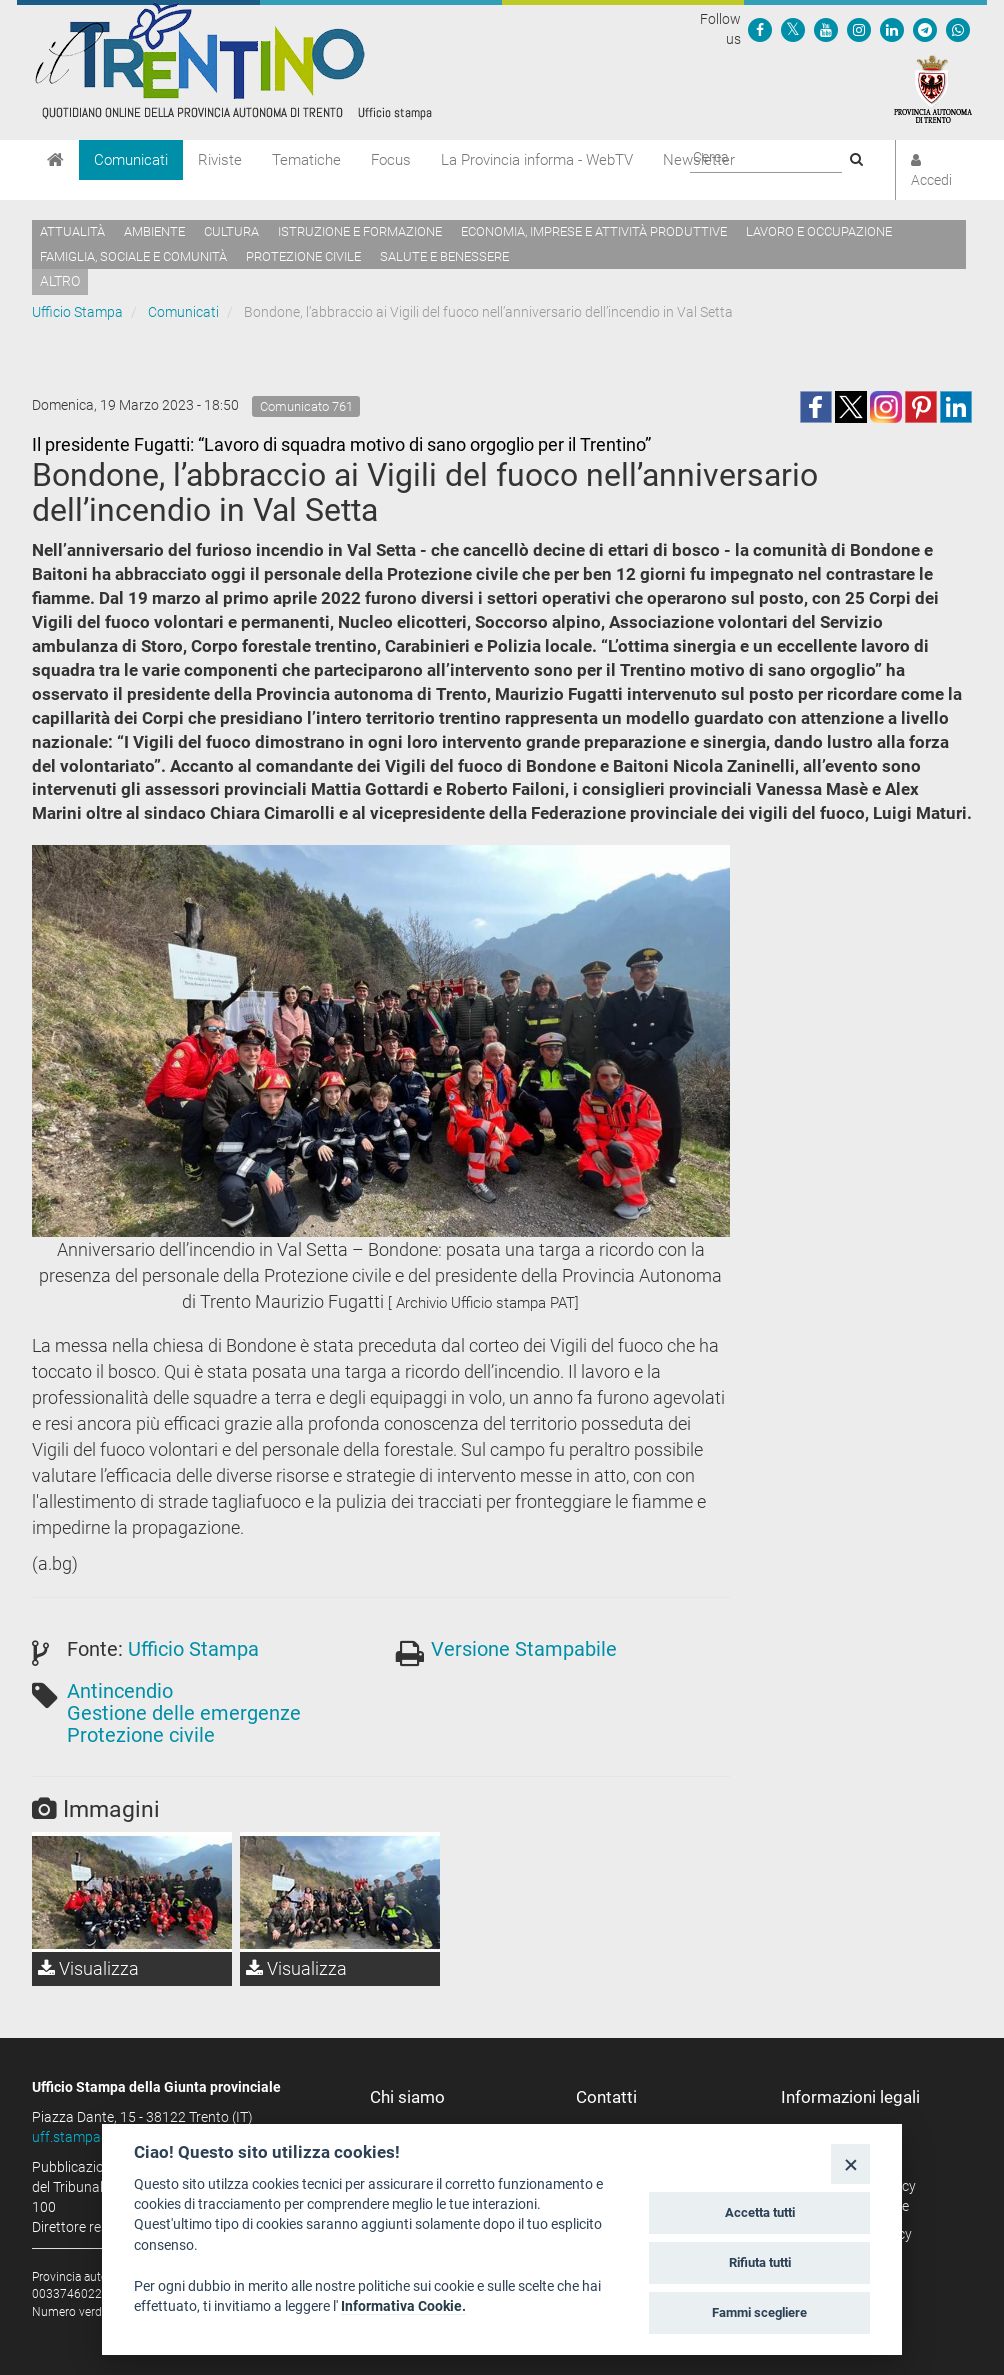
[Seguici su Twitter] (793, 29)
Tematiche (306, 160)
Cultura (231, 231)
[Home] (55, 160)
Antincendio (120, 1691)
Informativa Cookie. (403, 2306)
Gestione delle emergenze (184, 1713)
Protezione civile (303, 256)
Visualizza (88, 1968)
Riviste (220, 160)
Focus (391, 160)
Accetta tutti (760, 2212)
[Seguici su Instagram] (859, 29)
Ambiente (154, 231)
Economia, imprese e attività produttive (594, 231)
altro (60, 281)
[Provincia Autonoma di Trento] (933, 88)
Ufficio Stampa (77, 312)
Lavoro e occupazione (819, 231)
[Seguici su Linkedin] (892, 29)
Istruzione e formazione (360, 231)
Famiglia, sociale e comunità (133, 256)
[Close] (850, 2163)
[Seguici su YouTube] (826, 29)
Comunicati (131, 160)
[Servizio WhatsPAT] (958, 29)
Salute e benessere (444, 256)
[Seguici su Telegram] (925, 29)
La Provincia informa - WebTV (537, 160)
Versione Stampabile (524, 1649)
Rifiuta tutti (760, 2262)
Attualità (72, 231)
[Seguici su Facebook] (760, 29)
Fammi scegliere (759, 2312)
